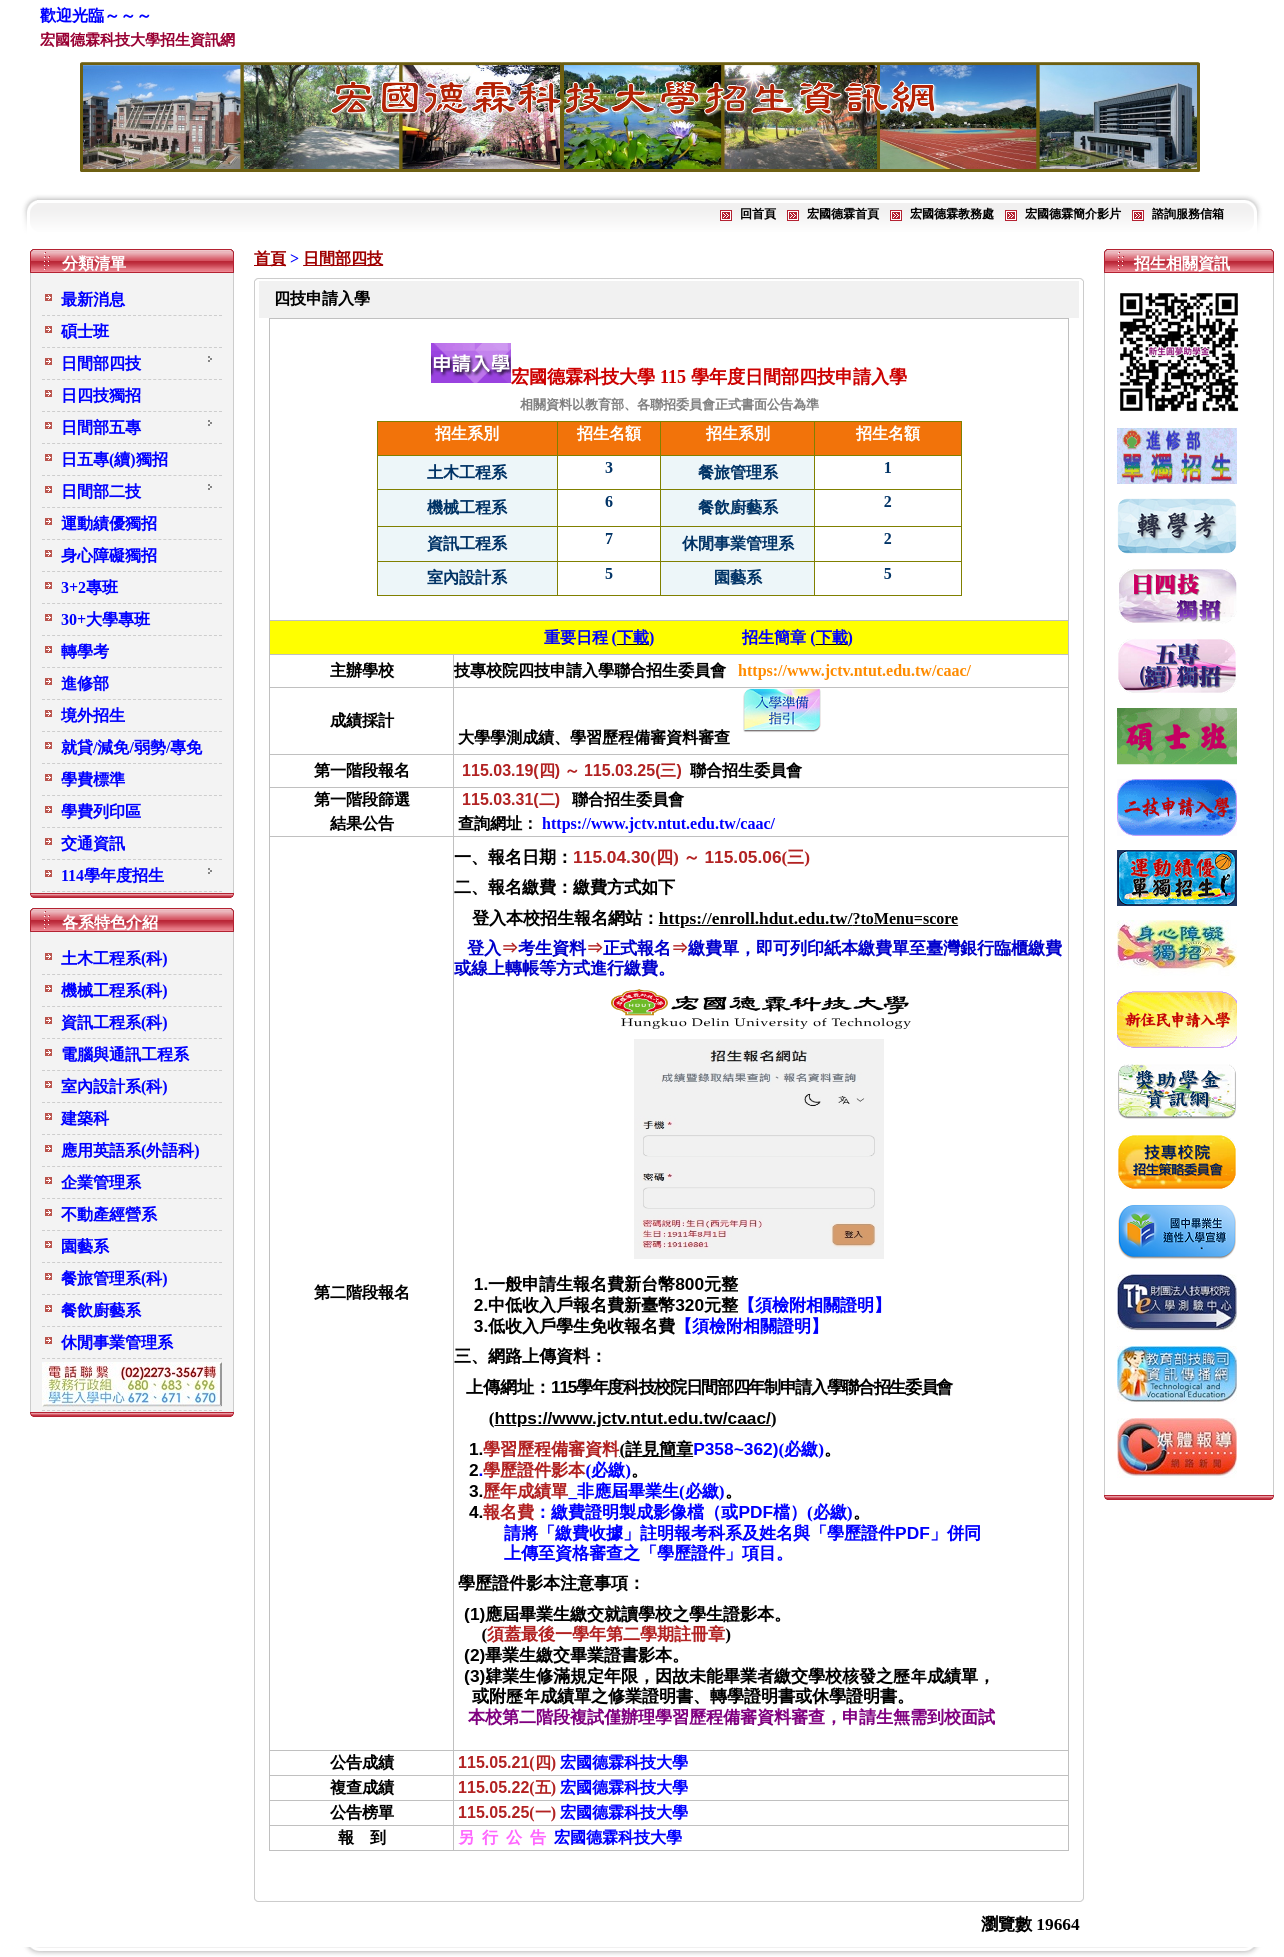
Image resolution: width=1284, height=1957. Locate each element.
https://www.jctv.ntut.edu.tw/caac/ (633, 1418)
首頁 (270, 258)
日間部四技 (343, 258)
